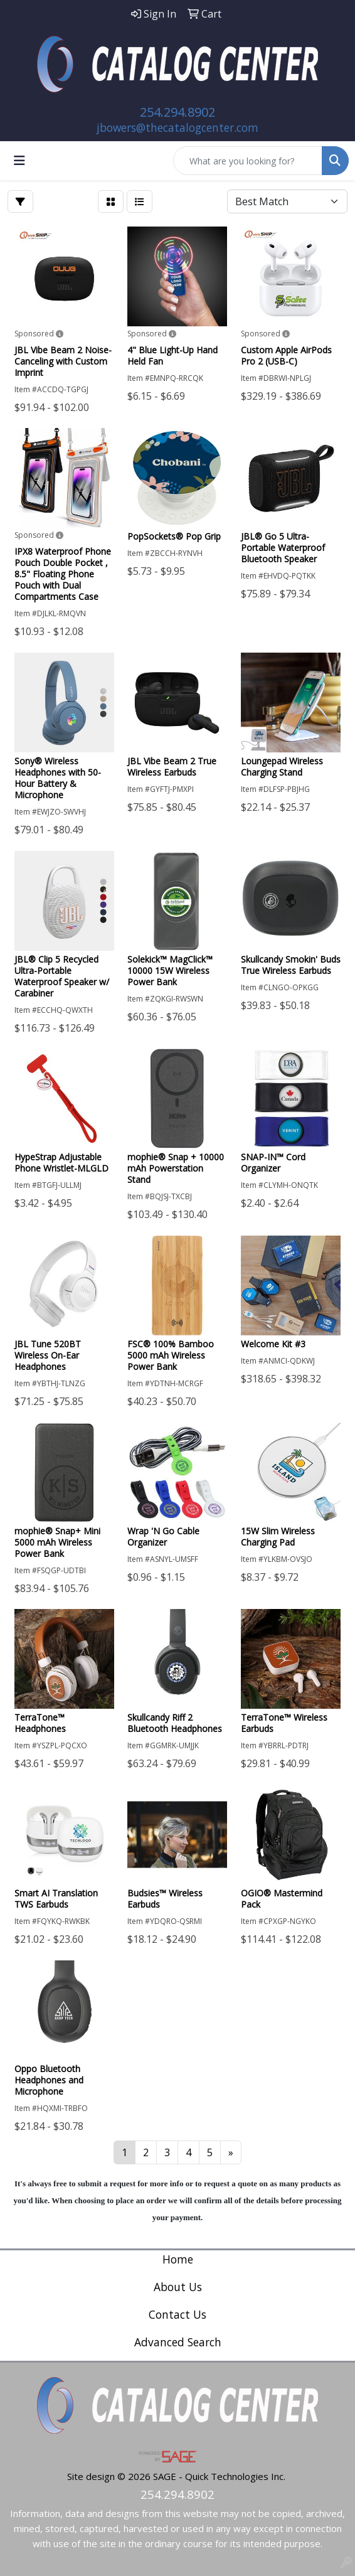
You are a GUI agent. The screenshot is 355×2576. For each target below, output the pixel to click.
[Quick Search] (247, 160)
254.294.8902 (177, 112)
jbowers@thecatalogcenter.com (177, 127)
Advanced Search (177, 2341)
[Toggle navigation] (19, 160)
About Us (178, 2286)
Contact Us (177, 2314)
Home (177, 2259)
